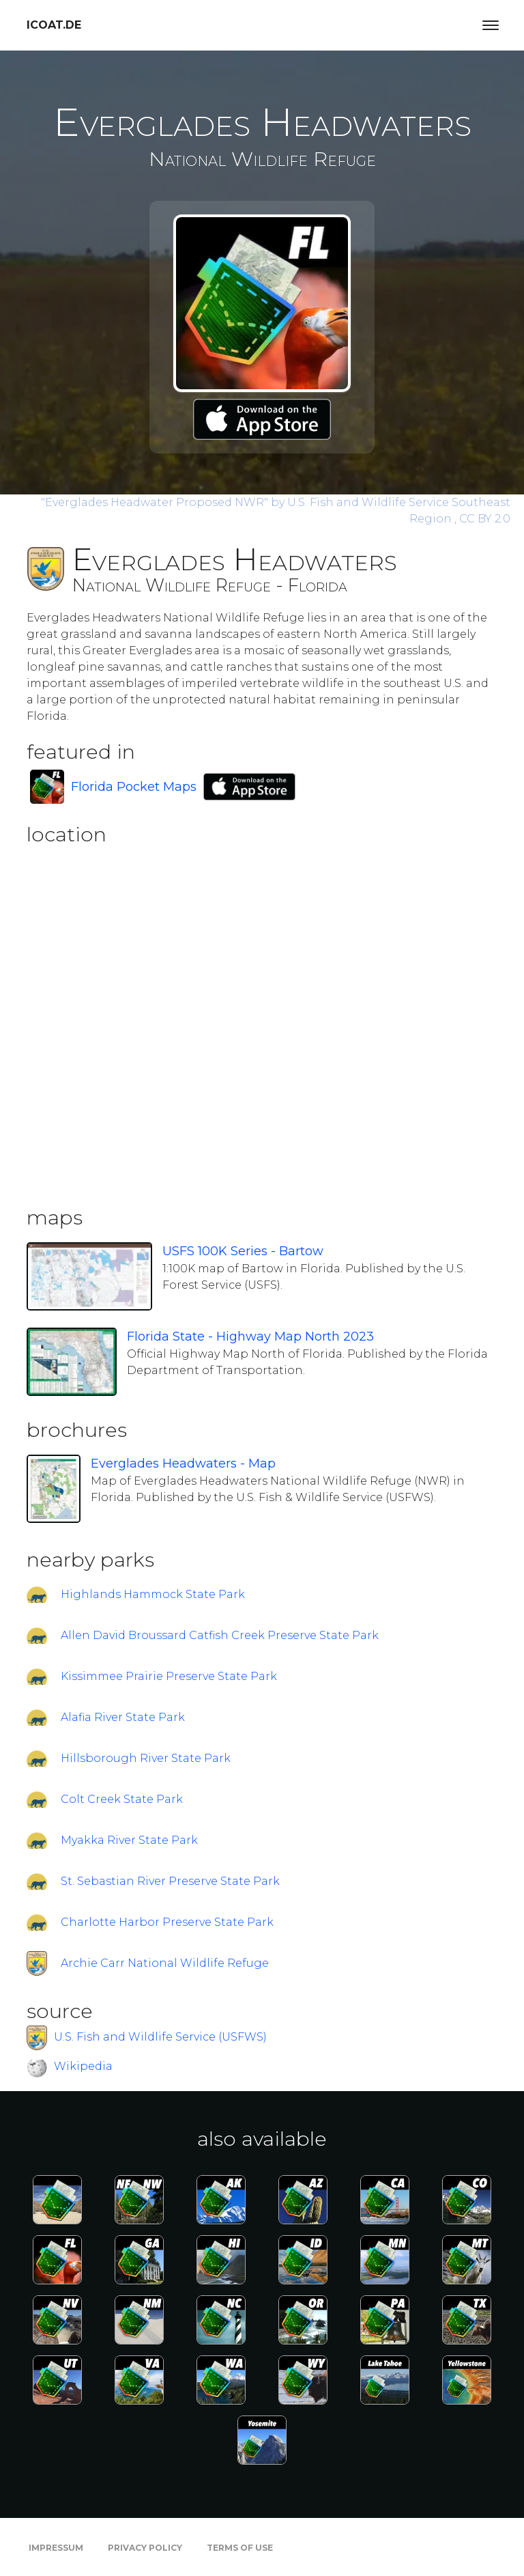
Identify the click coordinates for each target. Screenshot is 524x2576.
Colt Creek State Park (122, 1799)
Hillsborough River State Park (146, 1758)
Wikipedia (83, 2066)
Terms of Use (240, 2548)
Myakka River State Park (129, 1840)
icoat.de (54, 24)
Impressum (56, 2548)
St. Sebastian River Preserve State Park (170, 1881)
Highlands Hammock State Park (153, 1594)
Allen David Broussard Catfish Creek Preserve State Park (220, 1635)
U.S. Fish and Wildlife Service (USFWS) (160, 2036)
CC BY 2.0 (484, 518)
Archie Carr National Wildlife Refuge (165, 1963)
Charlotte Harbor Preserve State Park (167, 1922)
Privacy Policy (145, 2548)
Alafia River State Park (123, 1717)
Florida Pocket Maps (133, 786)
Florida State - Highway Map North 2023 (250, 1336)
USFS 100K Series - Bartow (242, 1251)
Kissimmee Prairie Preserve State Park (169, 1676)
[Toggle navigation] (491, 25)
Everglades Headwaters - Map (183, 1463)
